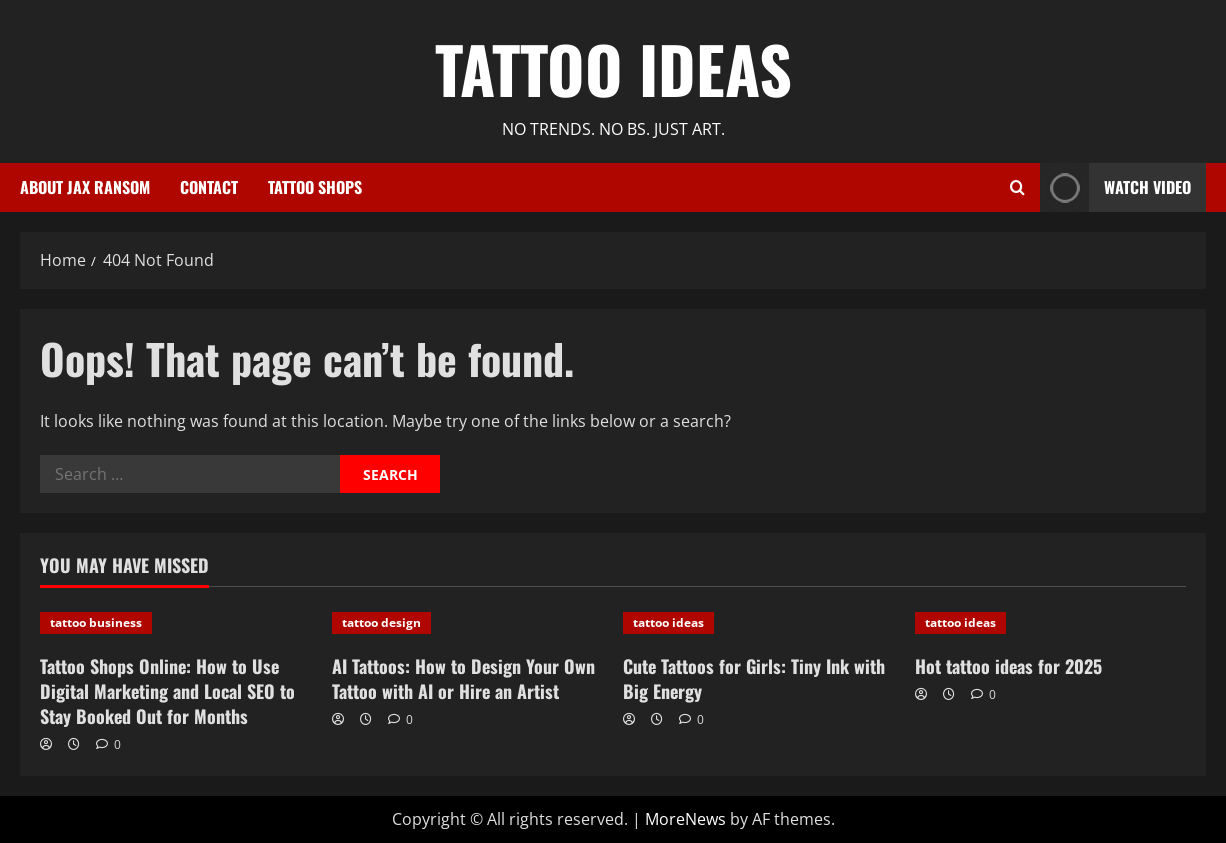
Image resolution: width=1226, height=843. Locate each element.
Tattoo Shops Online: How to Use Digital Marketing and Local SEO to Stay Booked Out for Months (167, 691)
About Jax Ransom (85, 187)
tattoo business (96, 622)
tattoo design (381, 622)
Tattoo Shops (315, 187)
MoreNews (685, 819)
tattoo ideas (668, 622)
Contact (209, 187)
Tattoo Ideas (613, 68)
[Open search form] (1017, 187)
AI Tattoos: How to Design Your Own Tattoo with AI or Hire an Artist (463, 678)
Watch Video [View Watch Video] (1115, 187)
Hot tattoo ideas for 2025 (1008, 666)
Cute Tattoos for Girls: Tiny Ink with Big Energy (754, 678)
